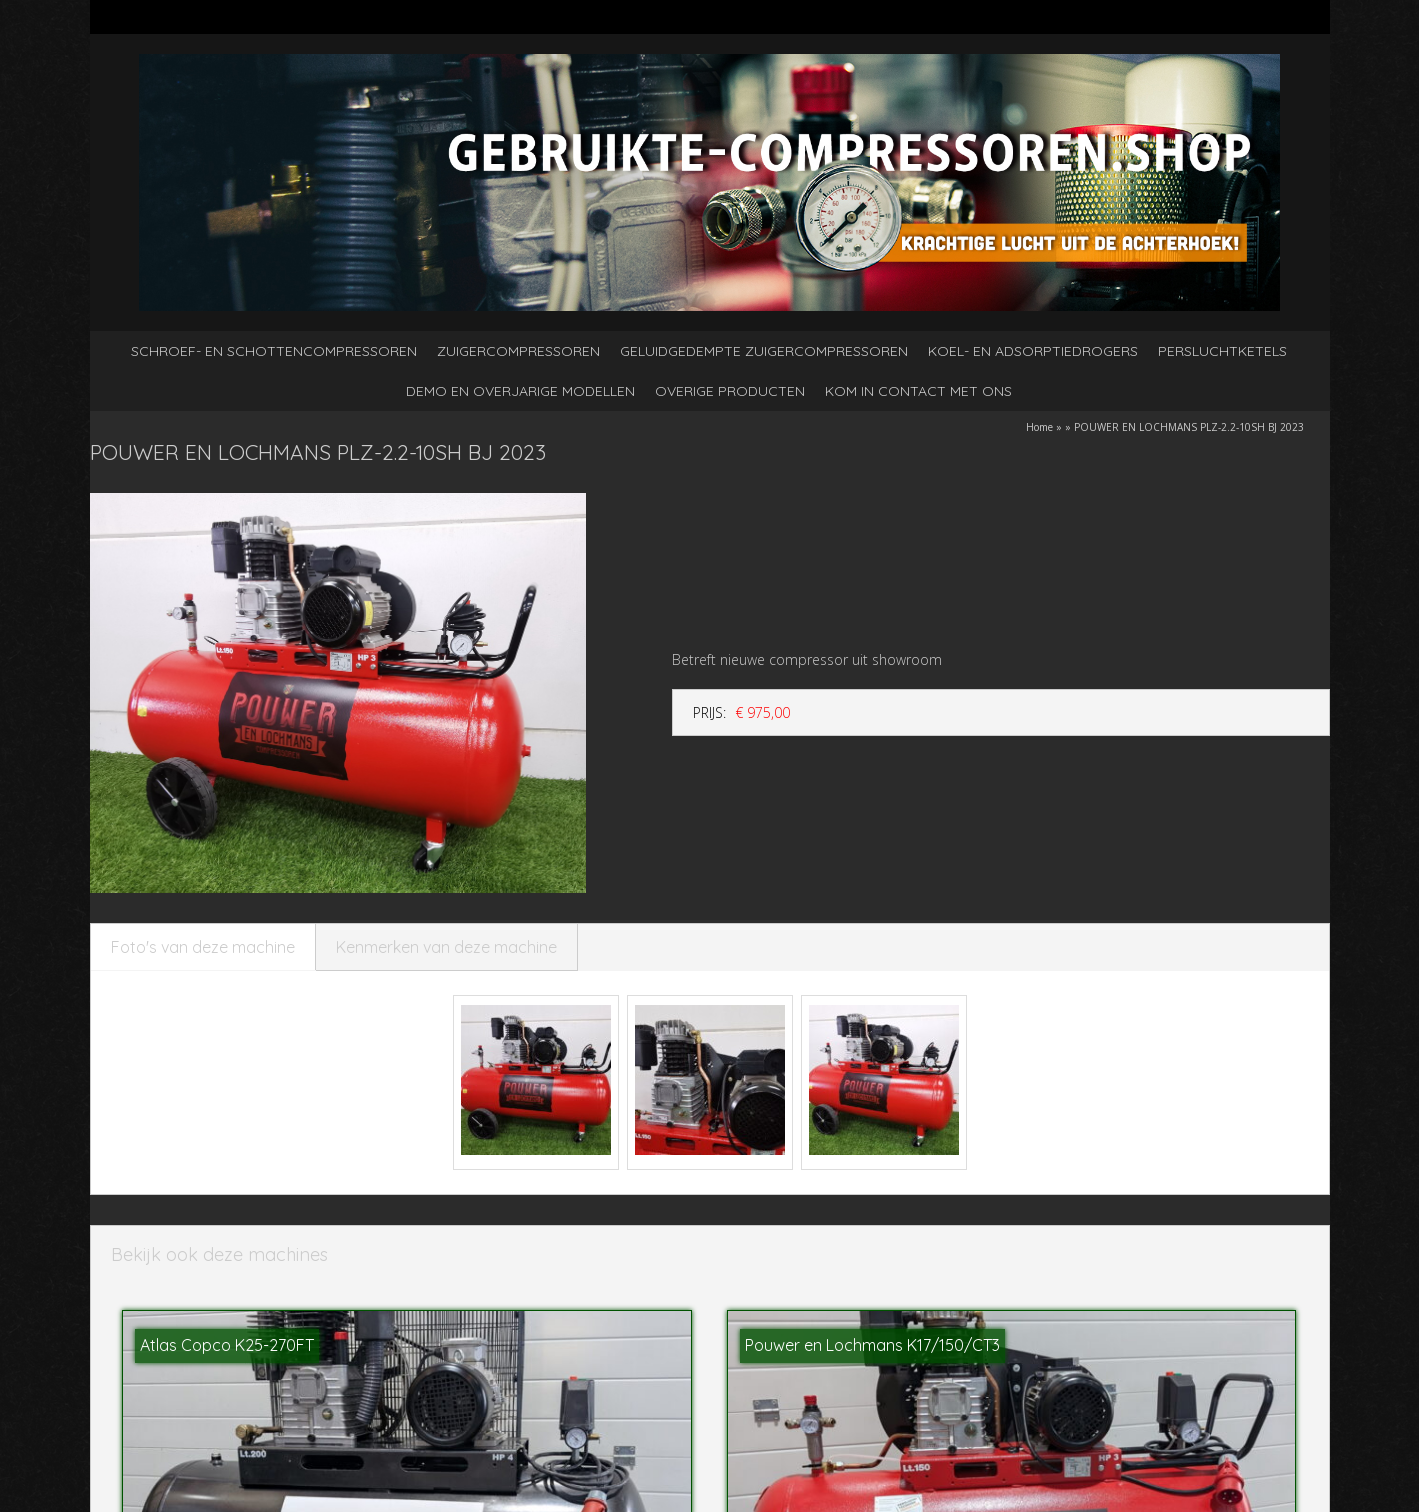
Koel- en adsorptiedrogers (1033, 351)
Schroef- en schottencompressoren (274, 351)
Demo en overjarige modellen (520, 391)
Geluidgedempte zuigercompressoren (764, 351)
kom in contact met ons (918, 391)
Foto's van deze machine (203, 947)
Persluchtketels (1222, 351)
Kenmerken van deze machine (446, 947)
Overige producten (730, 391)
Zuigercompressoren (518, 351)
